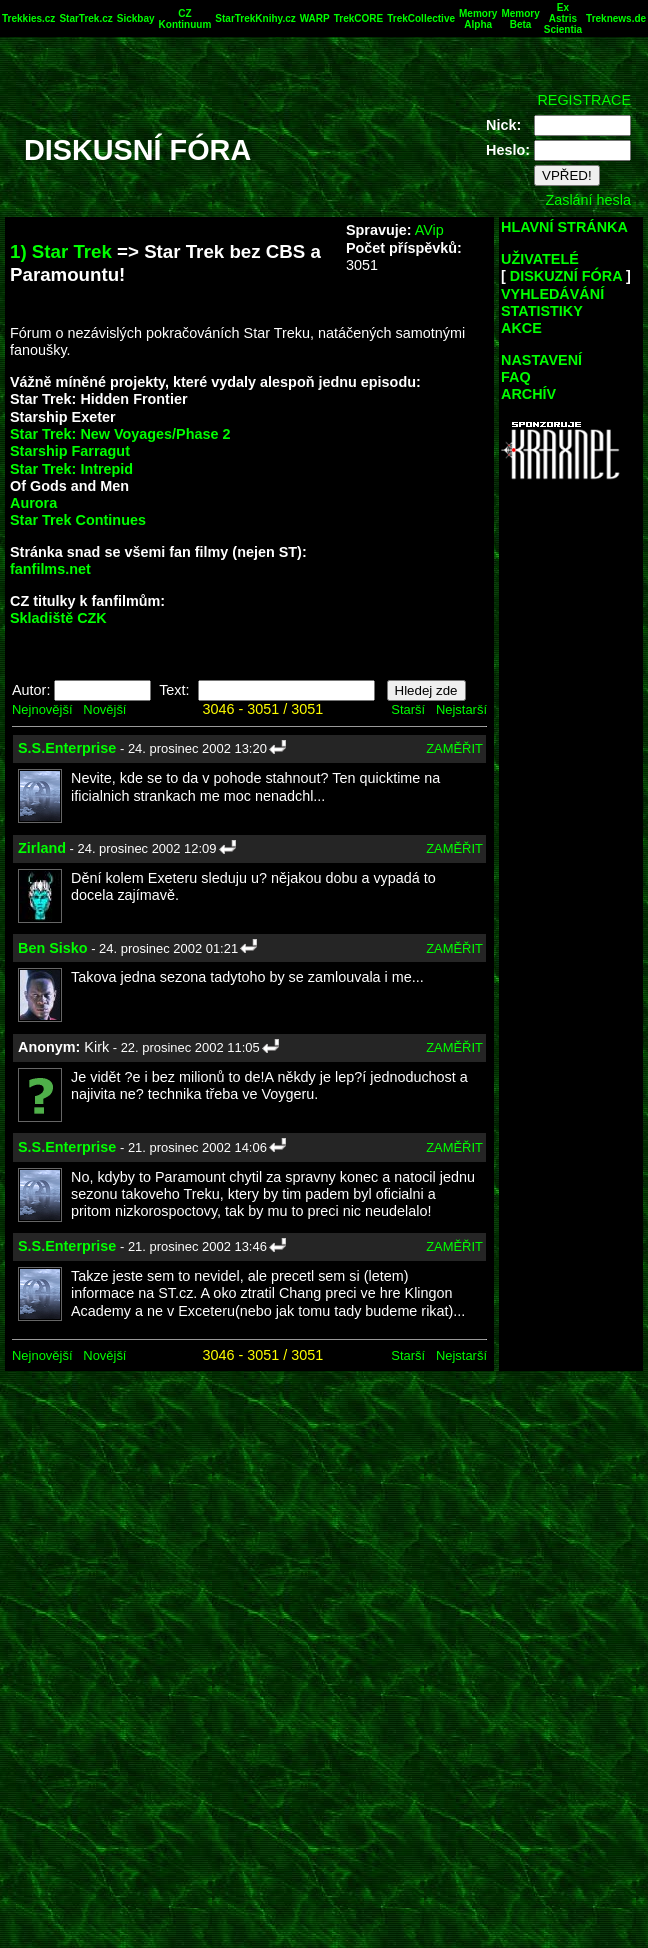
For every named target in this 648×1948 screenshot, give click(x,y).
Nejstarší (461, 709)
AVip (429, 230)
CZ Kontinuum (185, 19)
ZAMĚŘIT (454, 748)
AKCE (521, 328)
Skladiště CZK (58, 618)
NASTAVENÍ (541, 360)
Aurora (33, 503)
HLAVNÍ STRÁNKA (564, 227)
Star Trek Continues (78, 520)
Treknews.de (616, 18)
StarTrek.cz (85, 18)
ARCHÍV (528, 394)
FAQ (516, 377)
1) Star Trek (61, 251)
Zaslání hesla (588, 200)
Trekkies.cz (28, 18)
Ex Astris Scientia (563, 18)
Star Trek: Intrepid (71, 469)
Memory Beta (520, 19)
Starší (408, 709)
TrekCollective (421, 18)
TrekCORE (358, 18)
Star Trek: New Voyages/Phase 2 (120, 434)
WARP (315, 18)
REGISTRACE (584, 100)
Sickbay (136, 18)
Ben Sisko (53, 948)
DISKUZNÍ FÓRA (566, 276)
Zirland (42, 848)
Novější (104, 709)
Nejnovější (42, 709)
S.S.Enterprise (67, 748)
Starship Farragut (70, 451)
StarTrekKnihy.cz (255, 18)
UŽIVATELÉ (540, 259)
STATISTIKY (542, 311)
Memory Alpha (478, 19)
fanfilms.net (50, 569)
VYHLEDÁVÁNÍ (552, 294)
